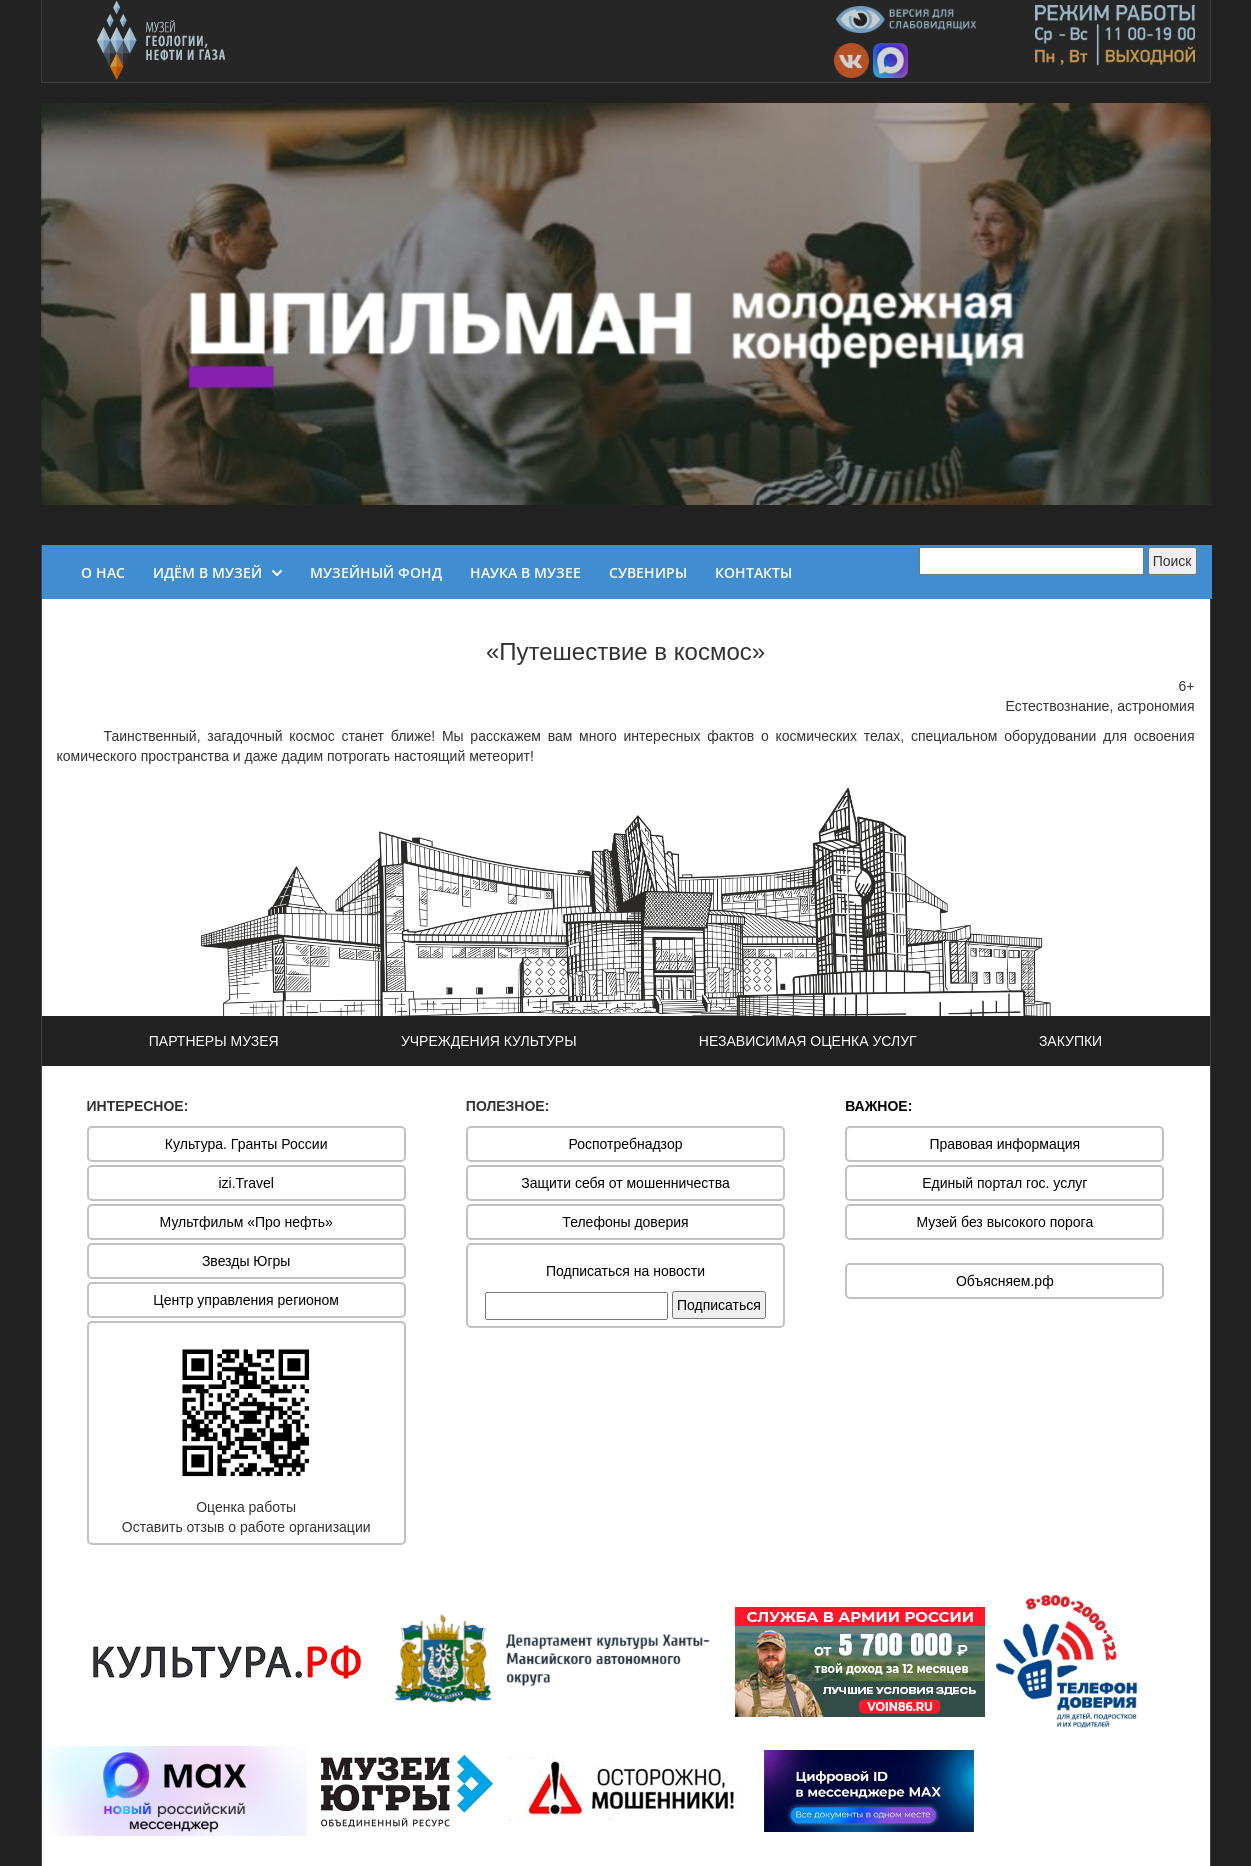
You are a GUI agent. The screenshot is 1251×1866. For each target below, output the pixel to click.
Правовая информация (1004, 1144)
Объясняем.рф (1005, 1281)
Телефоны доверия (625, 1222)
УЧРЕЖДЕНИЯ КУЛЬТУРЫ (489, 1041)
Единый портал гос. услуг (1004, 1183)
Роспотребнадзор (626, 1144)
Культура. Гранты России (246, 1144)
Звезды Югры (246, 1261)
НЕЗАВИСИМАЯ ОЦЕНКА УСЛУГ (808, 1041)
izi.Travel (246, 1183)
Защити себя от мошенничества (625, 1183)
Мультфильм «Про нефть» (246, 1222)
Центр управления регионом (246, 1300)
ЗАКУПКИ (1070, 1041)
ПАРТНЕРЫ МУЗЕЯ (214, 1041)
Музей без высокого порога (1004, 1222)
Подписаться (719, 1305)
